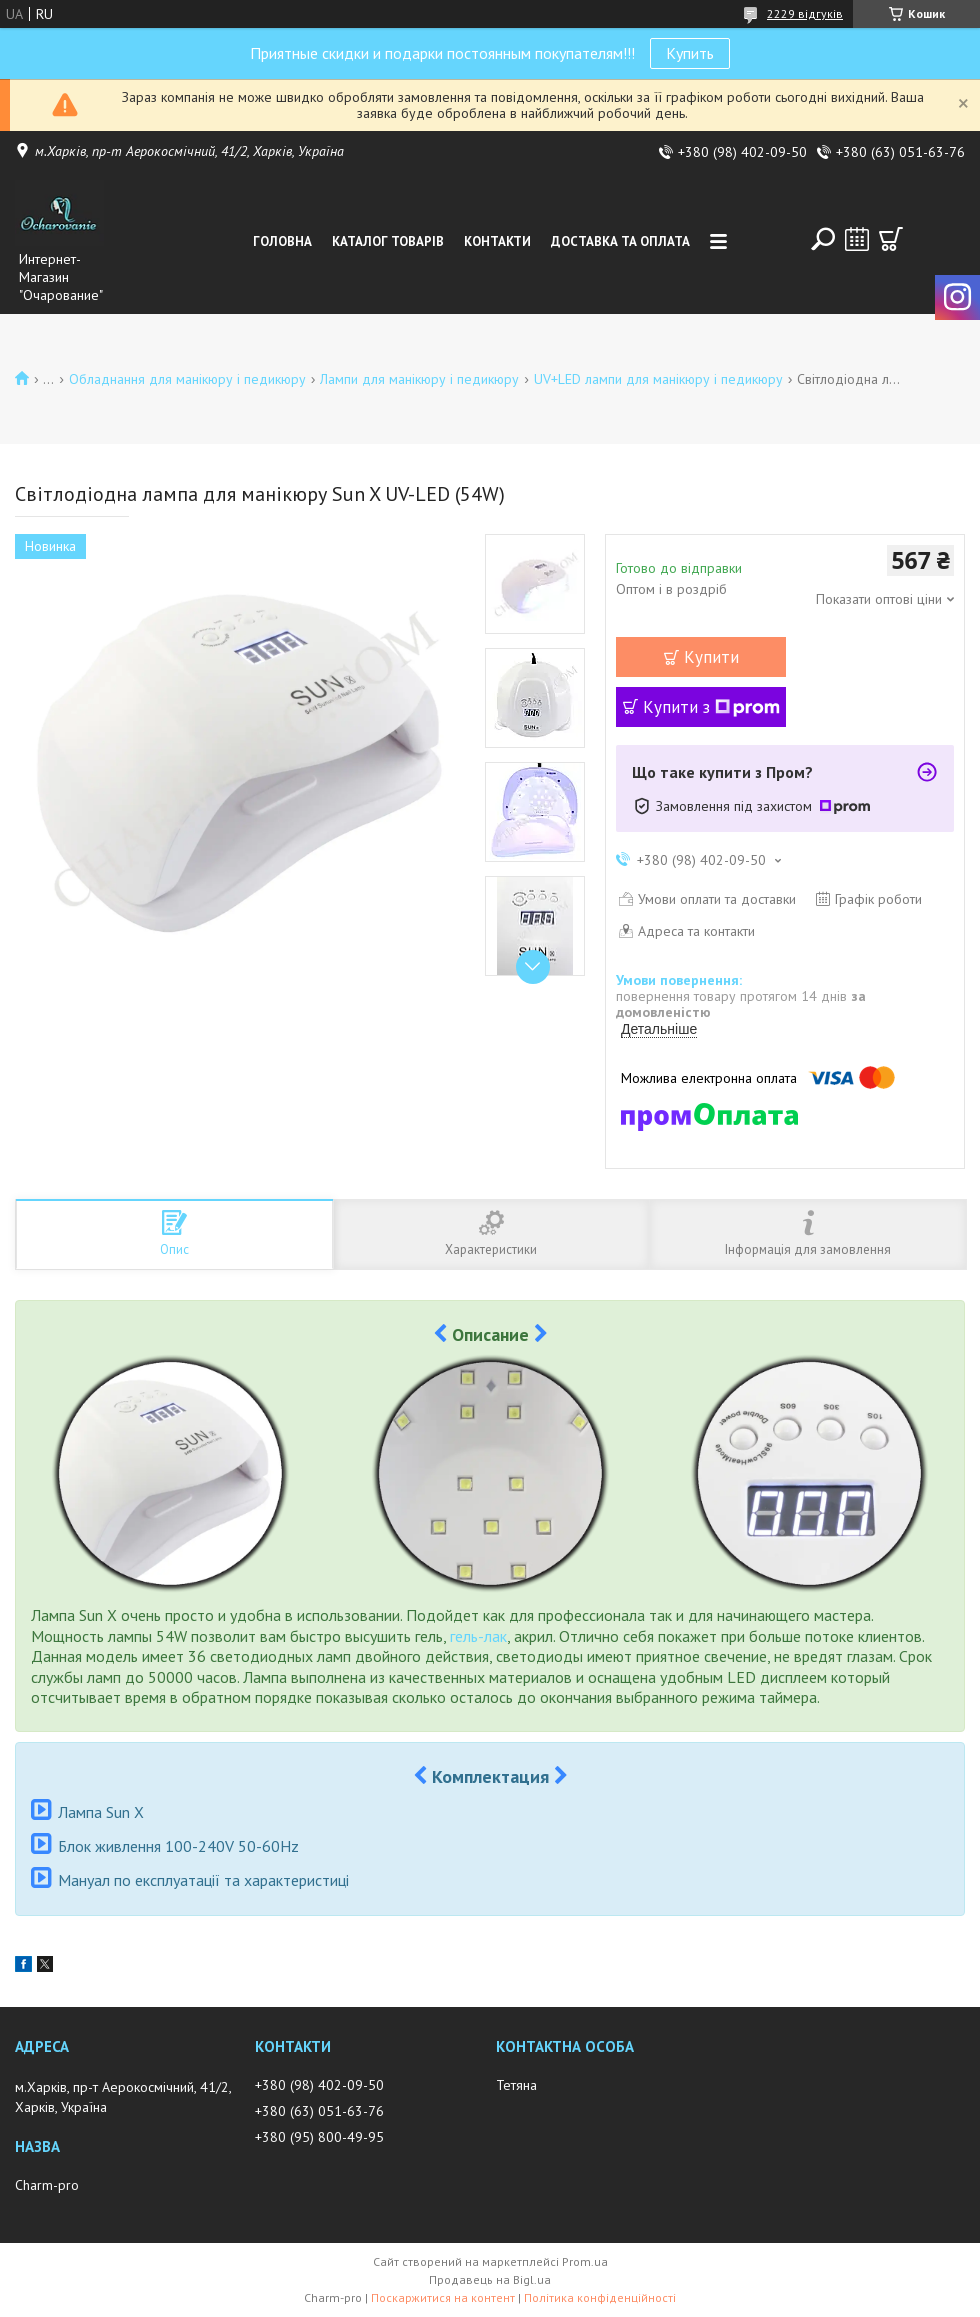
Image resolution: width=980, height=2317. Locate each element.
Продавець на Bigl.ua (490, 2279)
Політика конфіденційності (600, 2297)
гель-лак (478, 1636)
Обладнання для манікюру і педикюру (187, 379)
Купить (690, 53)
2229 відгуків (805, 13)
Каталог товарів (388, 241)
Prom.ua (585, 2261)
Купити (711, 657)
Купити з (711, 707)
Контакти (497, 241)
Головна (282, 241)
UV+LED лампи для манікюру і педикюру (658, 379)
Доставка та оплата (620, 241)
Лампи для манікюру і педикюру (419, 379)
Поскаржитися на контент (443, 2297)
